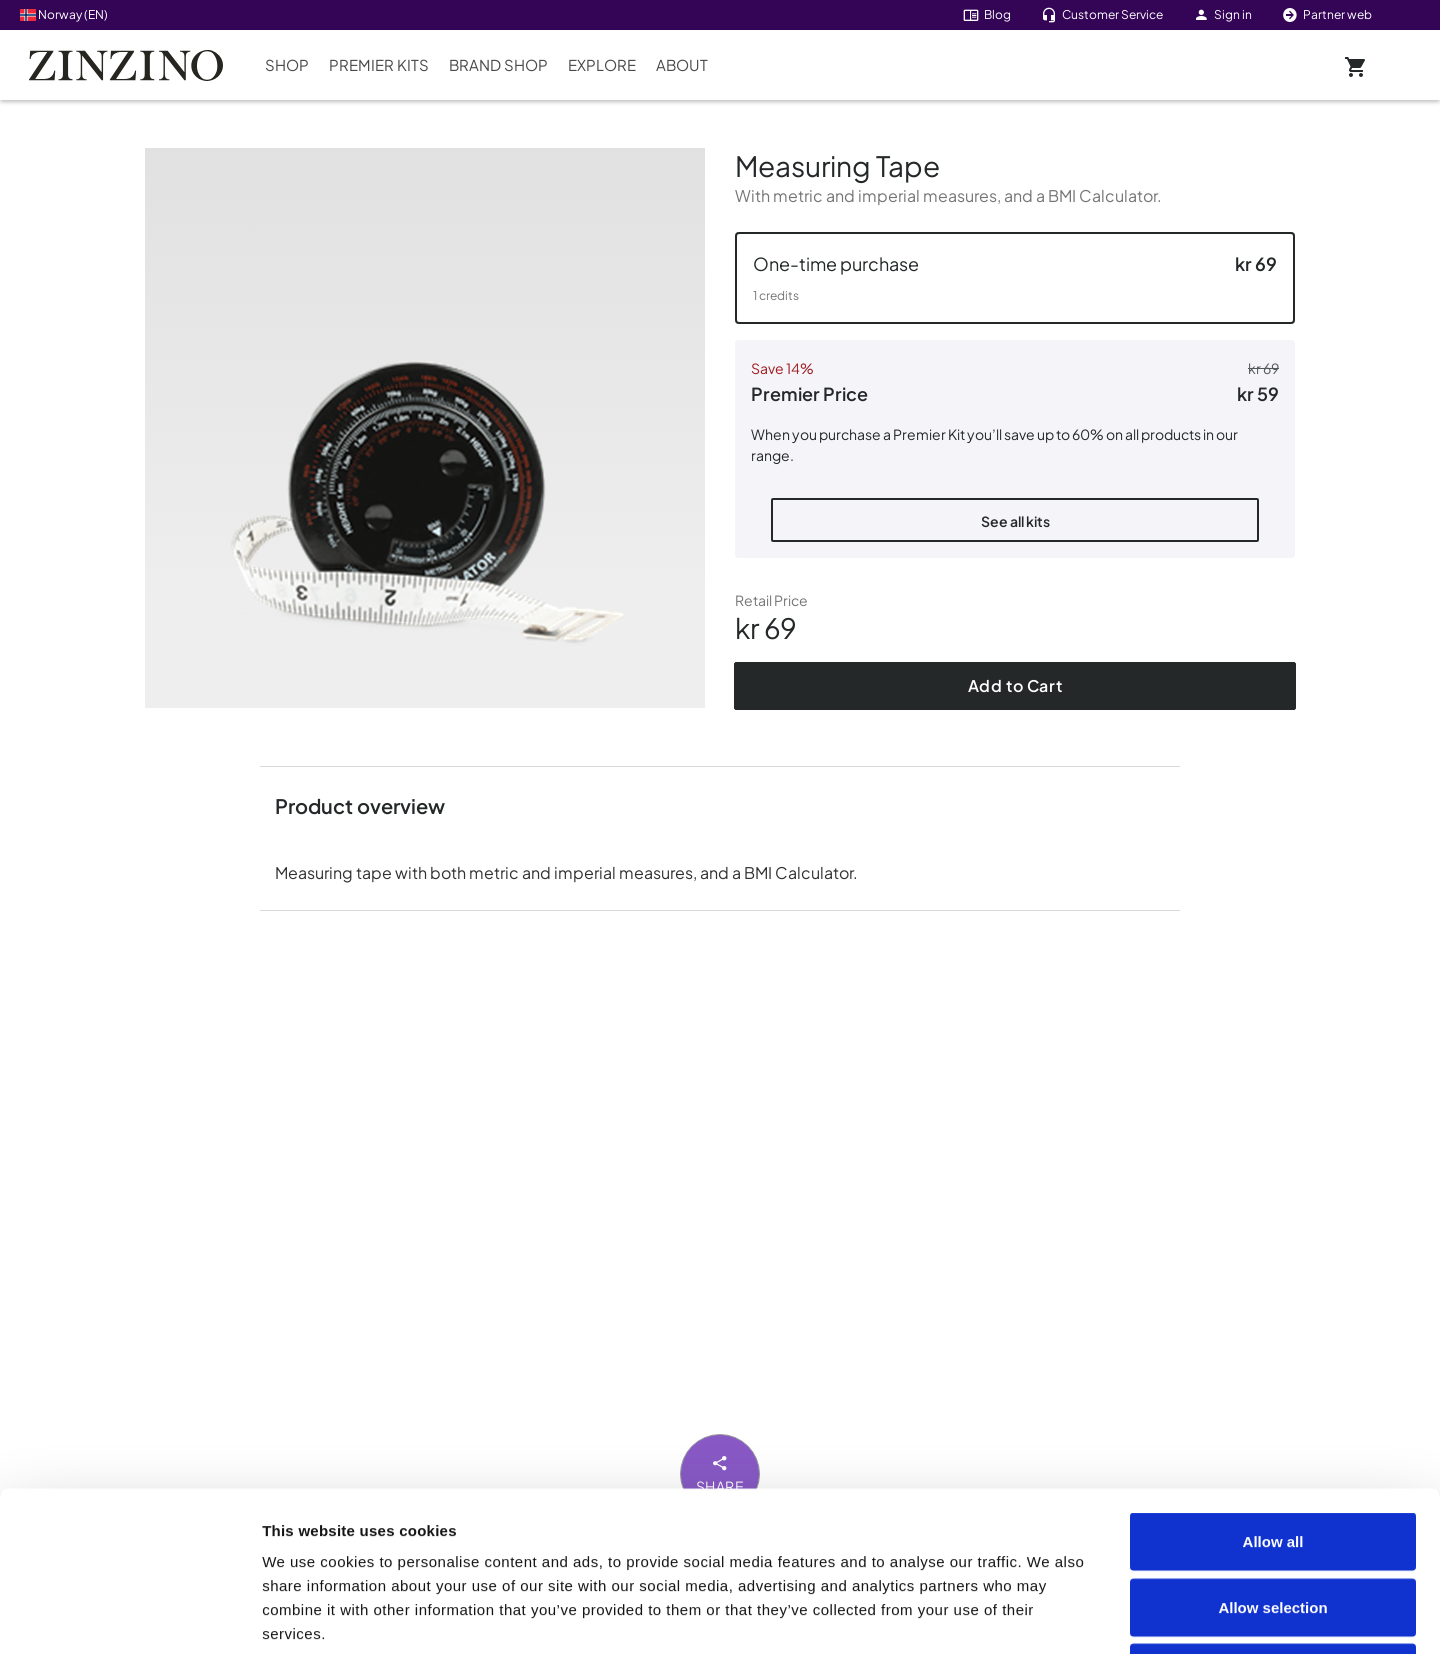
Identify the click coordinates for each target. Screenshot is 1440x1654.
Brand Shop (498, 64)
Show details (1131, 1614)
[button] (1015, 278)
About (682, 64)
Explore (602, 64)
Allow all (1273, 1391)
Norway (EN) (64, 14)
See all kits (1015, 521)
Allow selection (1272, 1457)
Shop (287, 64)
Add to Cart (1015, 685)
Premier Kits (379, 64)
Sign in (1222, 14)
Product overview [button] (360, 805)
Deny (1273, 1522)
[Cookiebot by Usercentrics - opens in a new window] (129, 1615)
